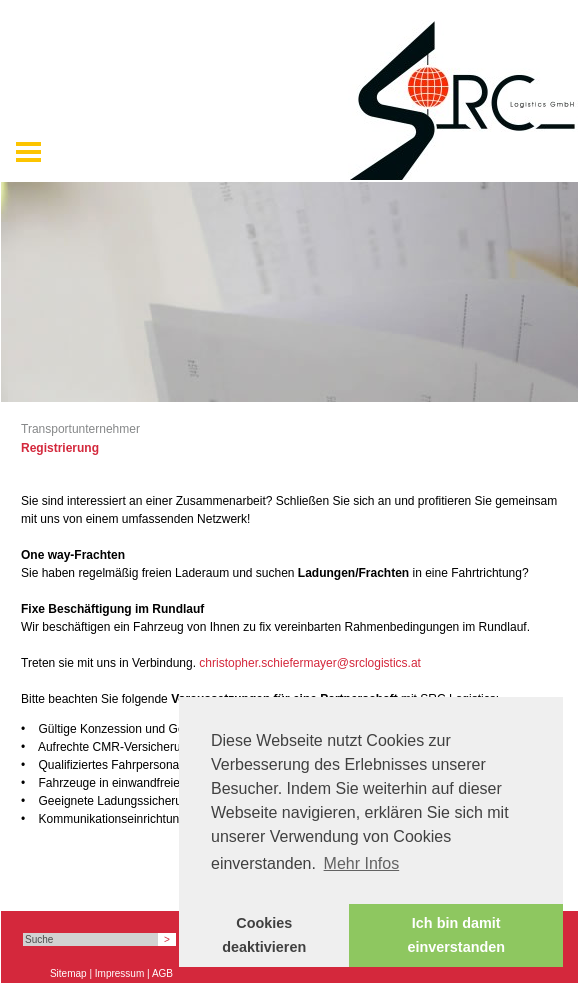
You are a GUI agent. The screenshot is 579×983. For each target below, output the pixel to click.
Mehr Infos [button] (362, 863)
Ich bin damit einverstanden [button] (456, 935)
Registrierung (60, 448)
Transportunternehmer (80, 429)
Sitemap (68, 973)
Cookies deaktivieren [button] (264, 935)
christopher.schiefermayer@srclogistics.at (310, 663)
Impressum (119, 973)
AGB (162, 973)
